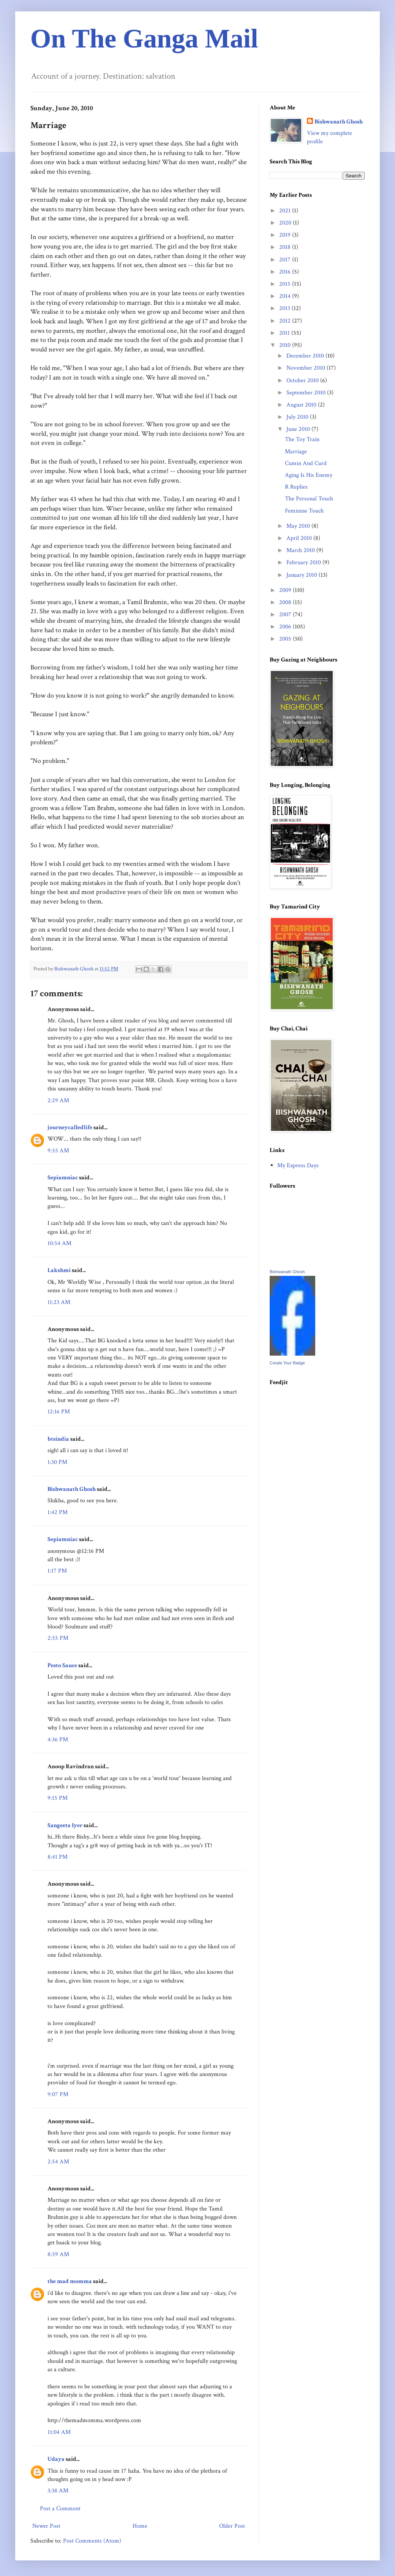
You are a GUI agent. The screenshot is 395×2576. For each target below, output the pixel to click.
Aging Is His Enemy (308, 475)
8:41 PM (57, 1857)
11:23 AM (58, 1302)
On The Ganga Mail (144, 38)
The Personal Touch (309, 499)
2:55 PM (57, 1638)
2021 (285, 211)
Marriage (296, 452)
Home (140, 2526)
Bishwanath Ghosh (71, 1489)
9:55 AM (58, 1151)
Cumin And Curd (306, 463)
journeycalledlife (69, 1127)
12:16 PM (58, 1412)
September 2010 (306, 393)
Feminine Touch (304, 511)
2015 (285, 284)
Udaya (56, 2459)
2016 (285, 272)
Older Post (232, 2526)
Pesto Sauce (62, 1665)
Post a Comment (60, 2509)
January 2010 (302, 575)
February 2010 (304, 562)
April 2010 (299, 538)
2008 (286, 602)
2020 (286, 223)
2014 (285, 296)
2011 (285, 333)
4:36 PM (57, 1740)
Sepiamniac (62, 1178)
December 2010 (305, 356)
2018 (285, 247)
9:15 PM (57, 1798)
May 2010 (298, 526)
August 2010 (302, 405)
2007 (286, 615)
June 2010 (298, 429)
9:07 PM (57, 2094)
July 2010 (298, 417)
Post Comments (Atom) (92, 2541)
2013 (285, 308)
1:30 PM (57, 1462)
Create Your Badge (287, 1363)
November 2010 (306, 368)
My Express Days (298, 1165)
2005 (286, 639)
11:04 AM (59, 2432)
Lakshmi (59, 1270)
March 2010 (301, 550)
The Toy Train (302, 439)
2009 (286, 590)
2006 (286, 627)
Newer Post (46, 2526)
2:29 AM (58, 1100)
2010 (285, 345)
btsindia (58, 1439)
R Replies (296, 487)
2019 (285, 235)
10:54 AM (59, 1243)
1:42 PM (57, 1512)
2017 (285, 260)
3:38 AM (57, 2491)
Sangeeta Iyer (64, 1825)
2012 (285, 321)
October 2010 (303, 381)
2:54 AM (58, 2162)
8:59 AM (58, 2254)
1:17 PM (57, 1571)
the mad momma (69, 2281)
